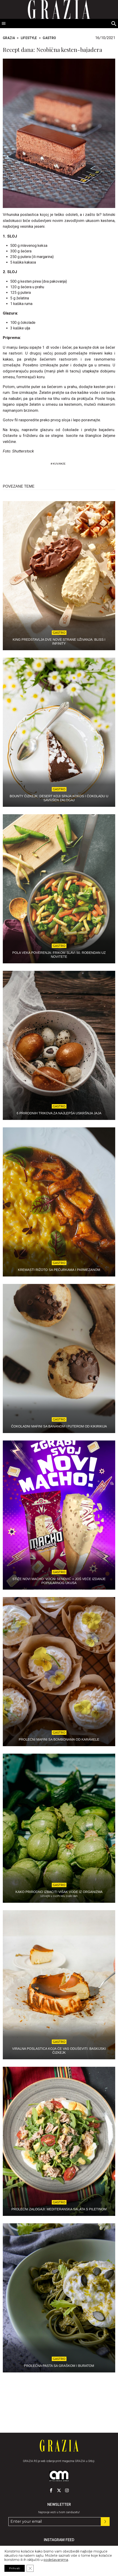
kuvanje (59, 463)
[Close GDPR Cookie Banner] (30, 2568)
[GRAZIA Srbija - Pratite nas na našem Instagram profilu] (67, 2490)
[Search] (114, 23)
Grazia (9, 38)
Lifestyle (29, 38)
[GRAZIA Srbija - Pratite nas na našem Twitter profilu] (59, 2490)
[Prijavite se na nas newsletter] (105, 2521)
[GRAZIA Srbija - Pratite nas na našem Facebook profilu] (51, 2490)
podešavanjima (56, 2560)
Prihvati (14, 2568)
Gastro (49, 38)
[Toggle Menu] (3, 23)
